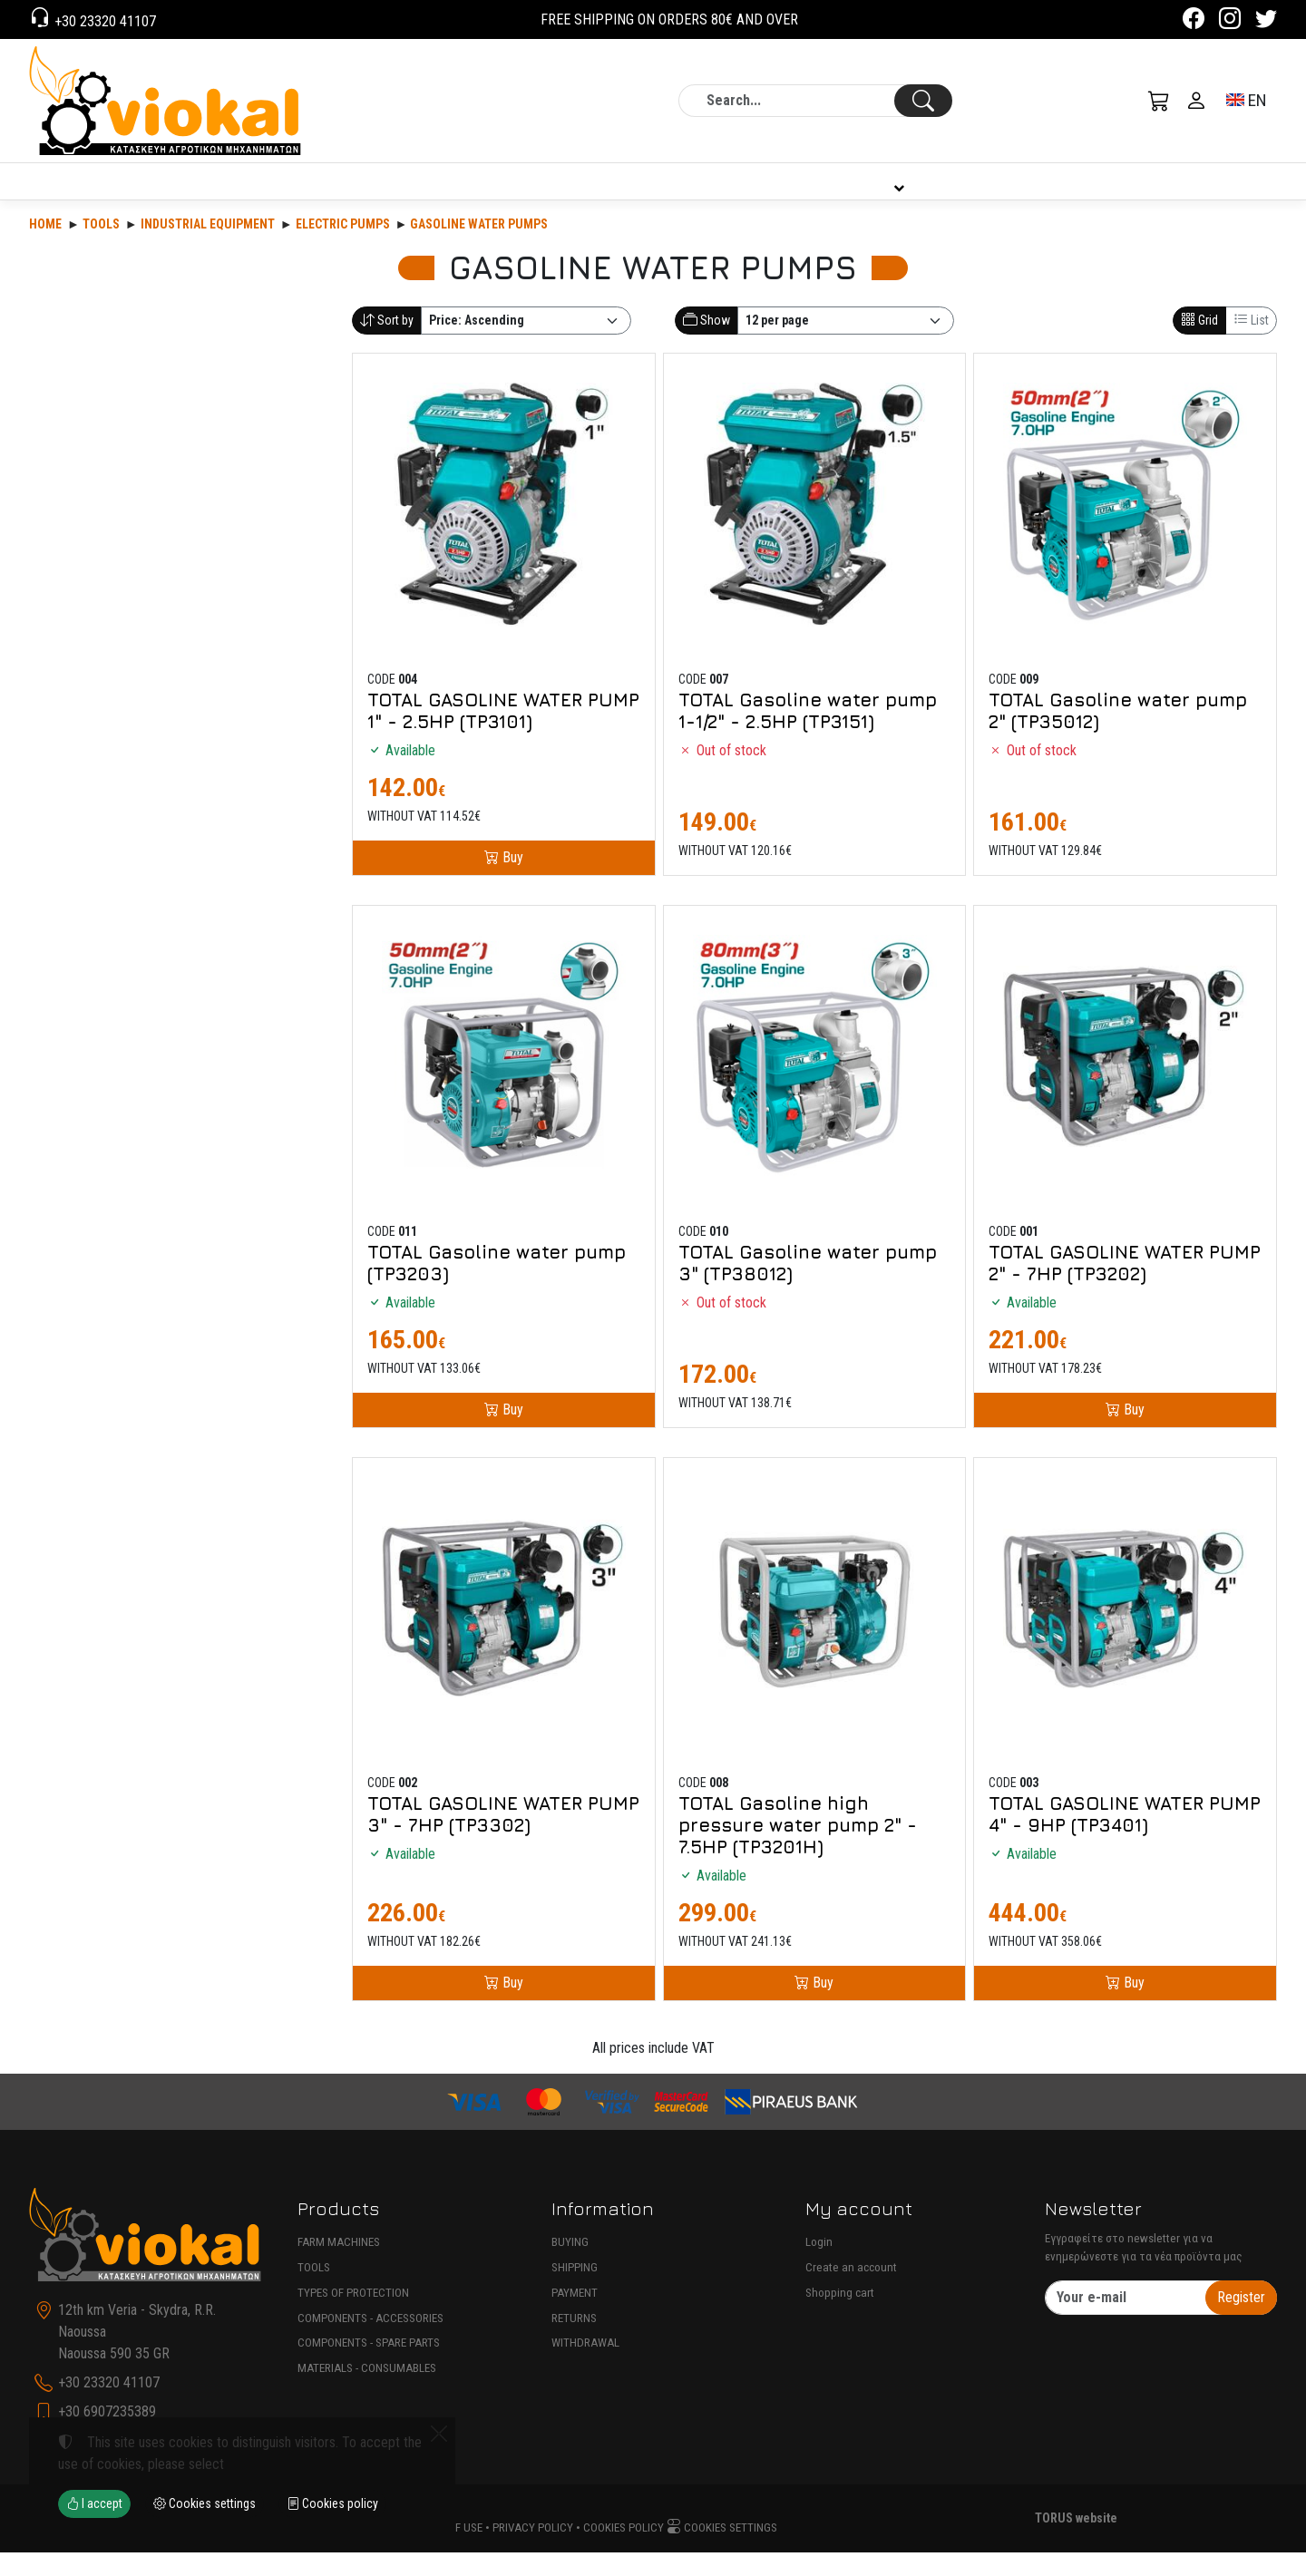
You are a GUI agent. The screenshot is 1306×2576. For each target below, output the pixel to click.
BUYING (570, 2265)
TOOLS (313, 2291)
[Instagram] (1230, 21)
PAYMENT (574, 2316)
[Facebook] (1193, 21)
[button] (1159, 101)
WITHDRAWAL (585, 2366)
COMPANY (571, 193)
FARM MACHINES (338, 2265)
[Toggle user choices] (1196, 101)
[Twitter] (1266, 21)
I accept (94, 2503)
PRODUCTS (148, 192)
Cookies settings (722, 2551)
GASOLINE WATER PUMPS (479, 247)
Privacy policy (532, 2551)
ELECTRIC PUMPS (343, 247)
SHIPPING (574, 2291)
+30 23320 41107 (103, 21)
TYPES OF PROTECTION (353, 2316)
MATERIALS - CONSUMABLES (366, 2391)
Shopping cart (839, 2316)
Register (1241, 2320)
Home (45, 247)
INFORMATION (895, 193)
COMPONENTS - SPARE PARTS (368, 2366)
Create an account (851, 2291)
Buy (511, 880)
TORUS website (1076, 2541)
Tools (101, 247)
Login (819, 2265)
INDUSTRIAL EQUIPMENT (208, 247)
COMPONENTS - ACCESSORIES (370, 2341)
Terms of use (447, 2551)
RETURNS (574, 2341)
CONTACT (1217, 193)
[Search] (815, 100)
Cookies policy (623, 2551)
